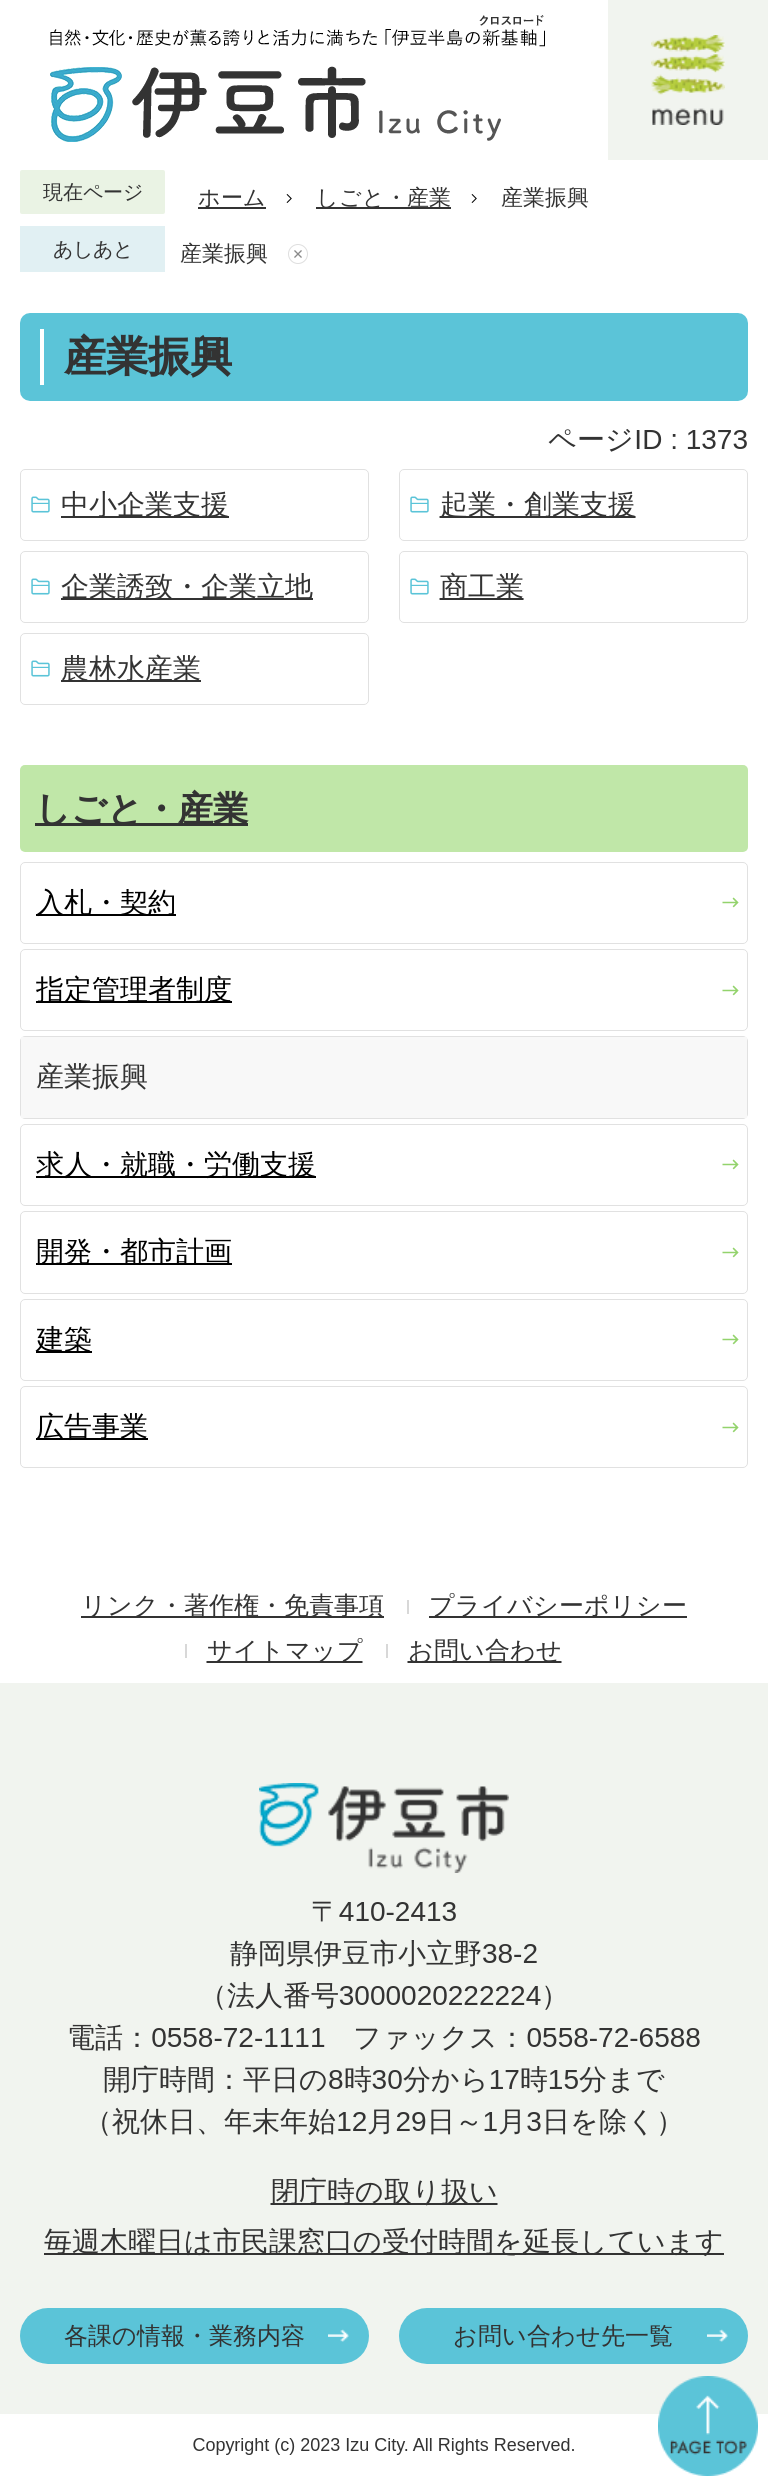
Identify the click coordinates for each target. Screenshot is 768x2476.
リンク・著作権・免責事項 (232, 1605)
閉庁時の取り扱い (384, 2191)
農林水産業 (131, 668)
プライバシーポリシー (558, 1605)
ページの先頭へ (708, 2426)
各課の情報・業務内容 (184, 2335)
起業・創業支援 (538, 504)
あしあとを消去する (300, 254)
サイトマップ (285, 1650)
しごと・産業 (383, 197)
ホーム (232, 197)
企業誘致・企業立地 (187, 586)
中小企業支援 (145, 504)
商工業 (482, 586)
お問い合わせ (485, 1650)
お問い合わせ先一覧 (563, 2335)
